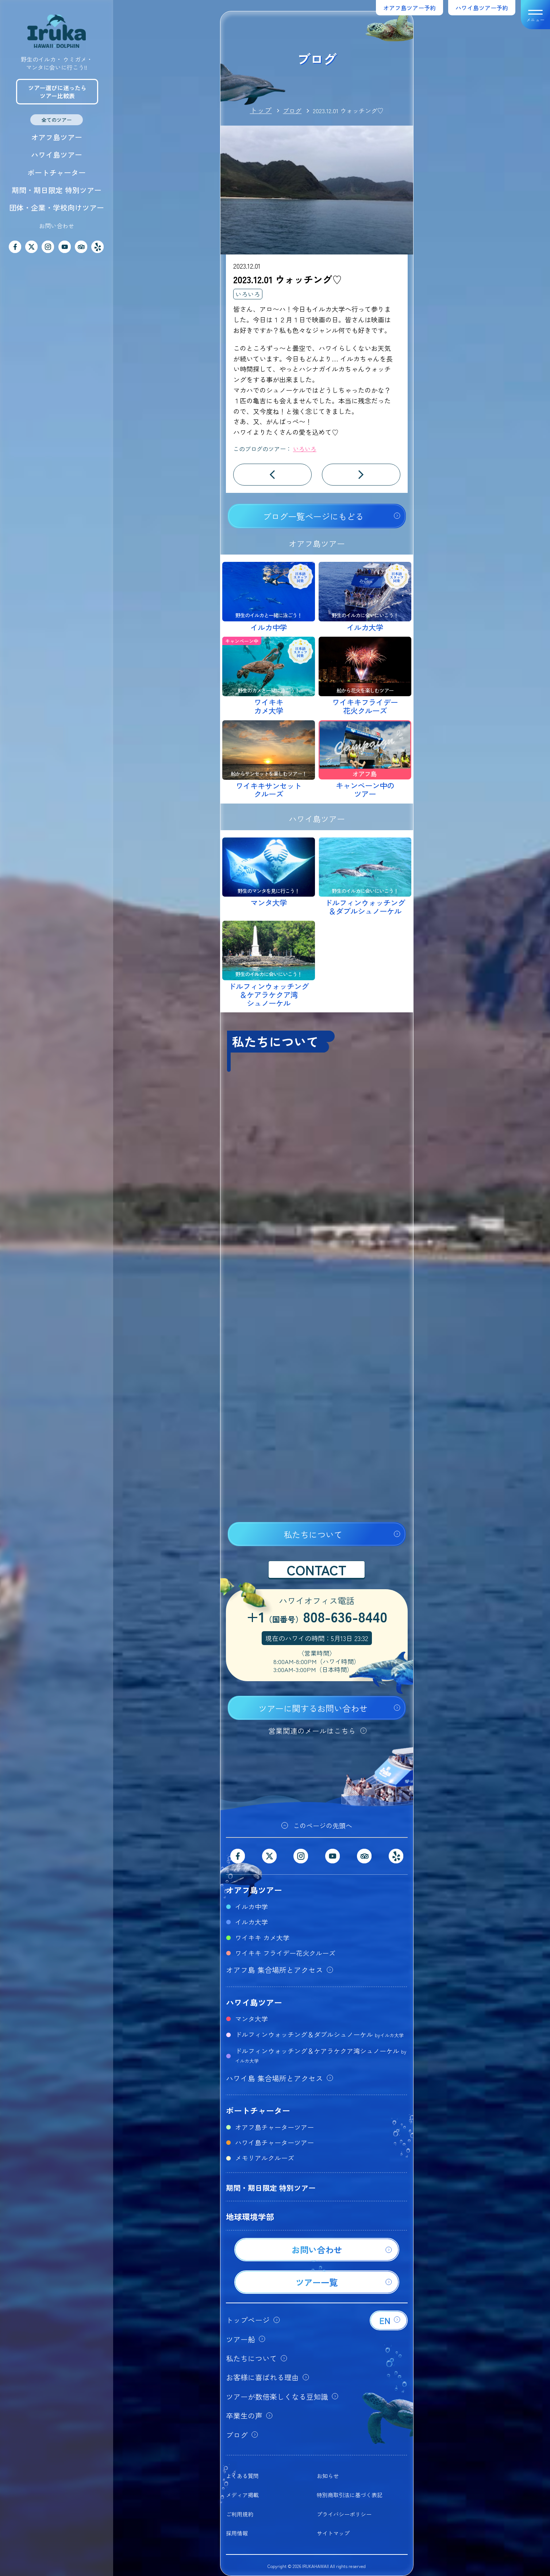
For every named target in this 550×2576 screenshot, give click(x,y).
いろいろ (247, 294)
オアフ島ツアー (56, 137)
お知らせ (328, 2476)
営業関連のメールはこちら (312, 1730)
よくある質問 (242, 2476)
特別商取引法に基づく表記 (349, 2495)
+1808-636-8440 (316, 1617)
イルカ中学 (251, 1906)
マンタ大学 (251, 2018)
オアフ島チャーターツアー (274, 2127)
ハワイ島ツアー (56, 154)
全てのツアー (56, 119)
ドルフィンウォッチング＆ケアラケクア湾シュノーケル (320, 2055)
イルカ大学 (251, 1922)
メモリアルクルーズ (264, 2157)
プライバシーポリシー (344, 2514)
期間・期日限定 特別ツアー (56, 190)
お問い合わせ (56, 225)
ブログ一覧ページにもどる (313, 516)
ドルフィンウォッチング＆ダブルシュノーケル (319, 2034)
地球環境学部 (250, 2216)
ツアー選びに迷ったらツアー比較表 (57, 91)
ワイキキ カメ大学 (262, 1937)
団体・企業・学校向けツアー (56, 207)
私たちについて (313, 1534)
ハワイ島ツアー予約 (481, 7)
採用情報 (237, 2533)
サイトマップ (333, 2533)
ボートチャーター (56, 172)
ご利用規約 (239, 2514)
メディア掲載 (242, 2495)
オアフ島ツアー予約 (409, 7)
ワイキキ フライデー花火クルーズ (285, 1953)
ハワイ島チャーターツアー (274, 2142)
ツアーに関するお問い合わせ (313, 1708)
